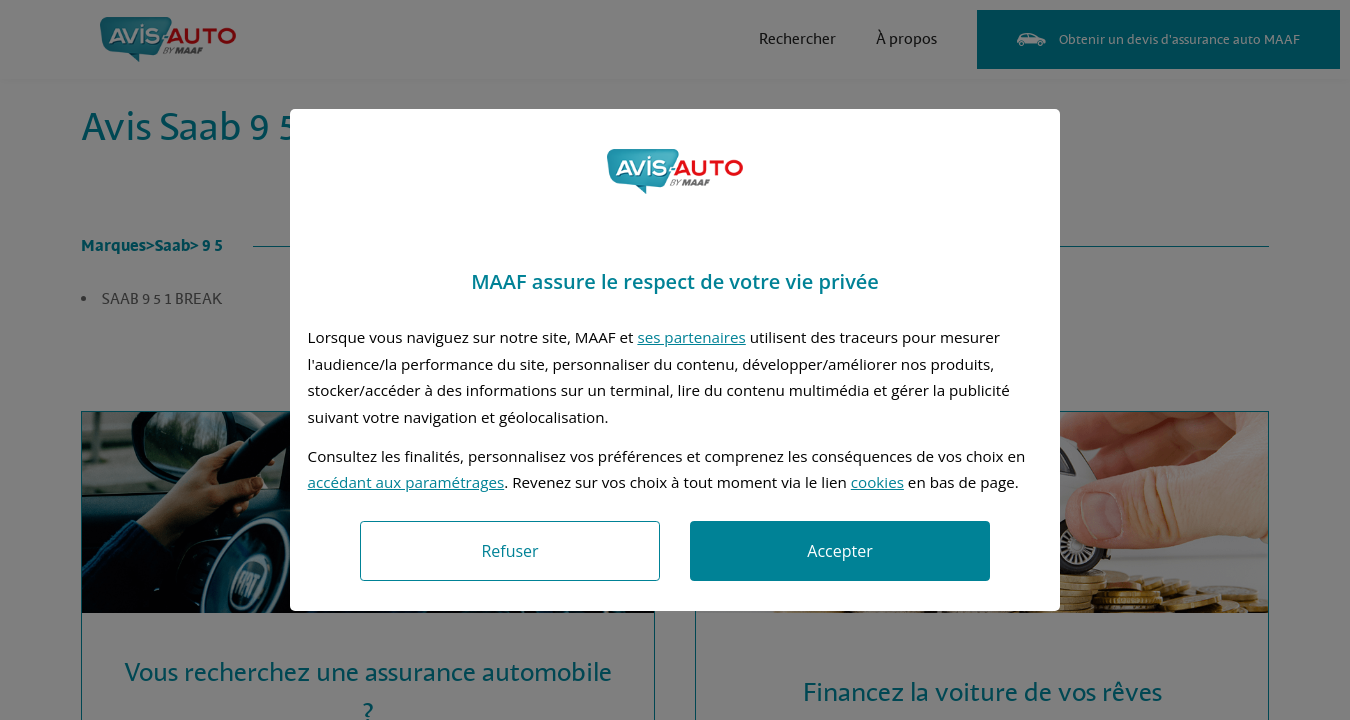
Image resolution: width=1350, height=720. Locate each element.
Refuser (509, 551)
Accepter (839, 551)
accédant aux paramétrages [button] (406, 482)
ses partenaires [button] (691, 337)
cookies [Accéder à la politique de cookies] (877, 482)
